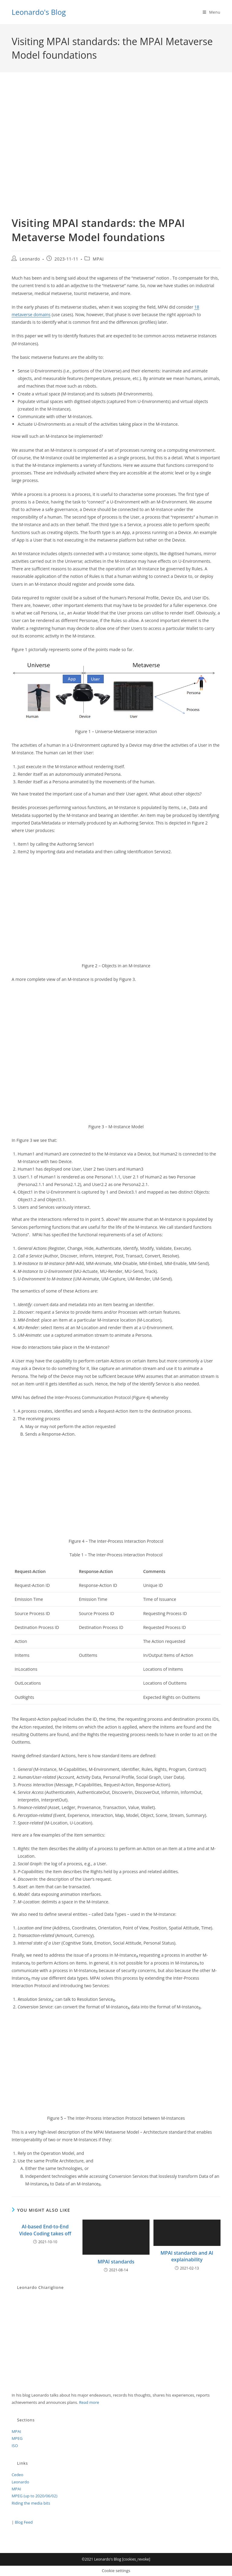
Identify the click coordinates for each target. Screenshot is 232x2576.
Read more (89, 2402)
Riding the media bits (30, 2503)
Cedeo (17, 2474)
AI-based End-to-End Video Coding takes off (45, 2230)
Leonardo (30, 259)
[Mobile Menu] (212, 12)
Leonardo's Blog (38, 12)
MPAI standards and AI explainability (186, 2256)
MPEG (16, 2438)
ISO (14, 2445)
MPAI (98, 259)
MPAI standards (116, 2261)
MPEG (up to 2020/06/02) (34, 2496)
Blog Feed (24, 2522)
